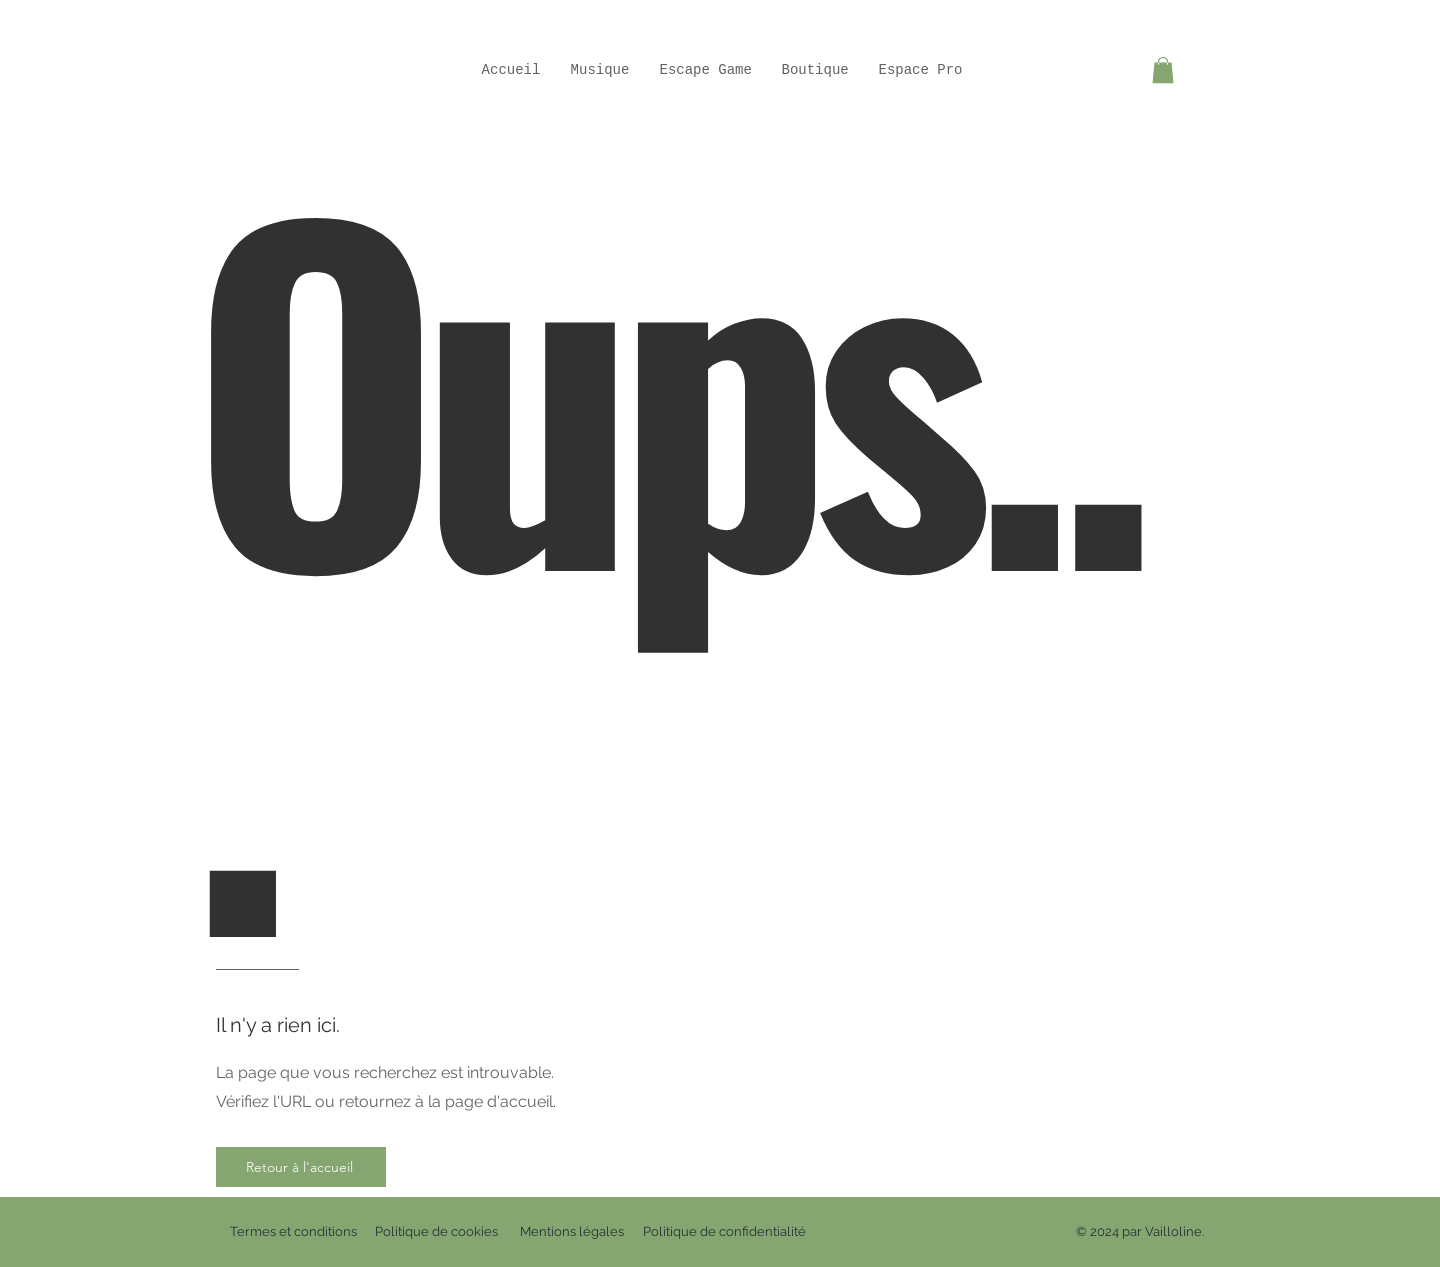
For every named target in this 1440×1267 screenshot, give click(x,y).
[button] (1163, 70)
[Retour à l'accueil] (301, 1167)
